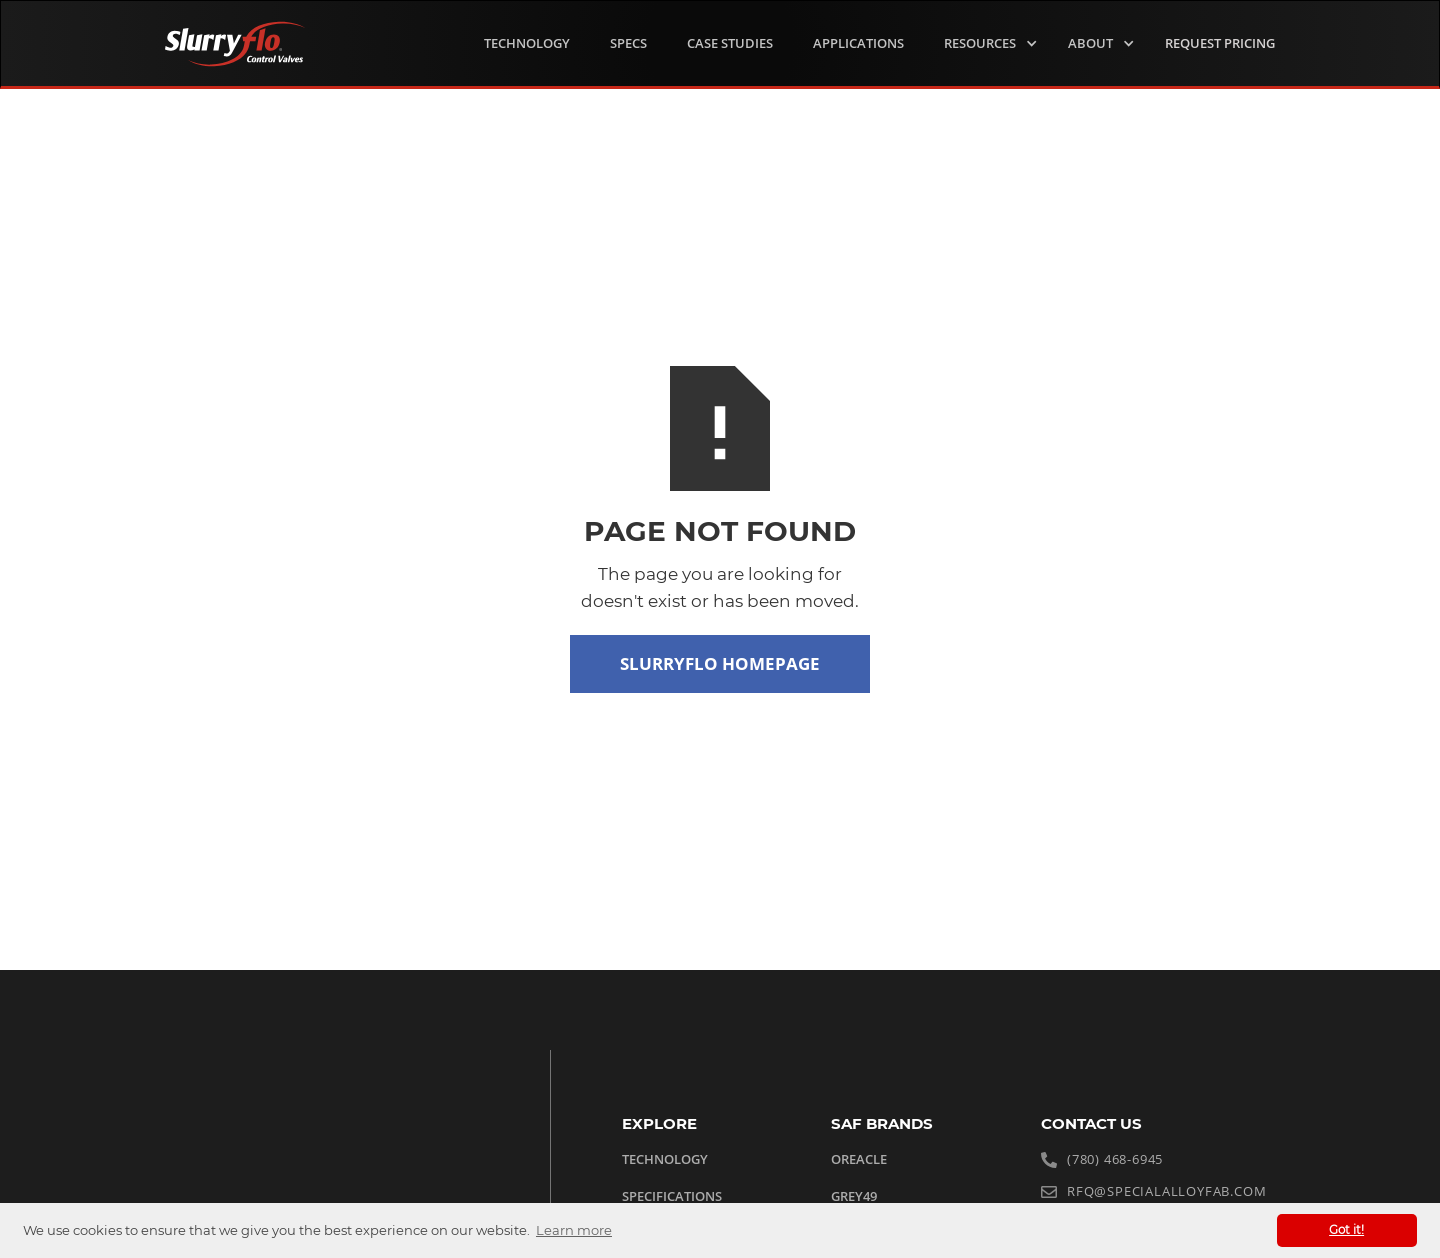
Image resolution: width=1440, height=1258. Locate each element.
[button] (986, 44)
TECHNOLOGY (527, 43)
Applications (858, 43)
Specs (628, 43)
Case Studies (730, 43)
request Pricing (1220, 43)
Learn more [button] (574, 1230)
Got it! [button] (1346, 1230)
